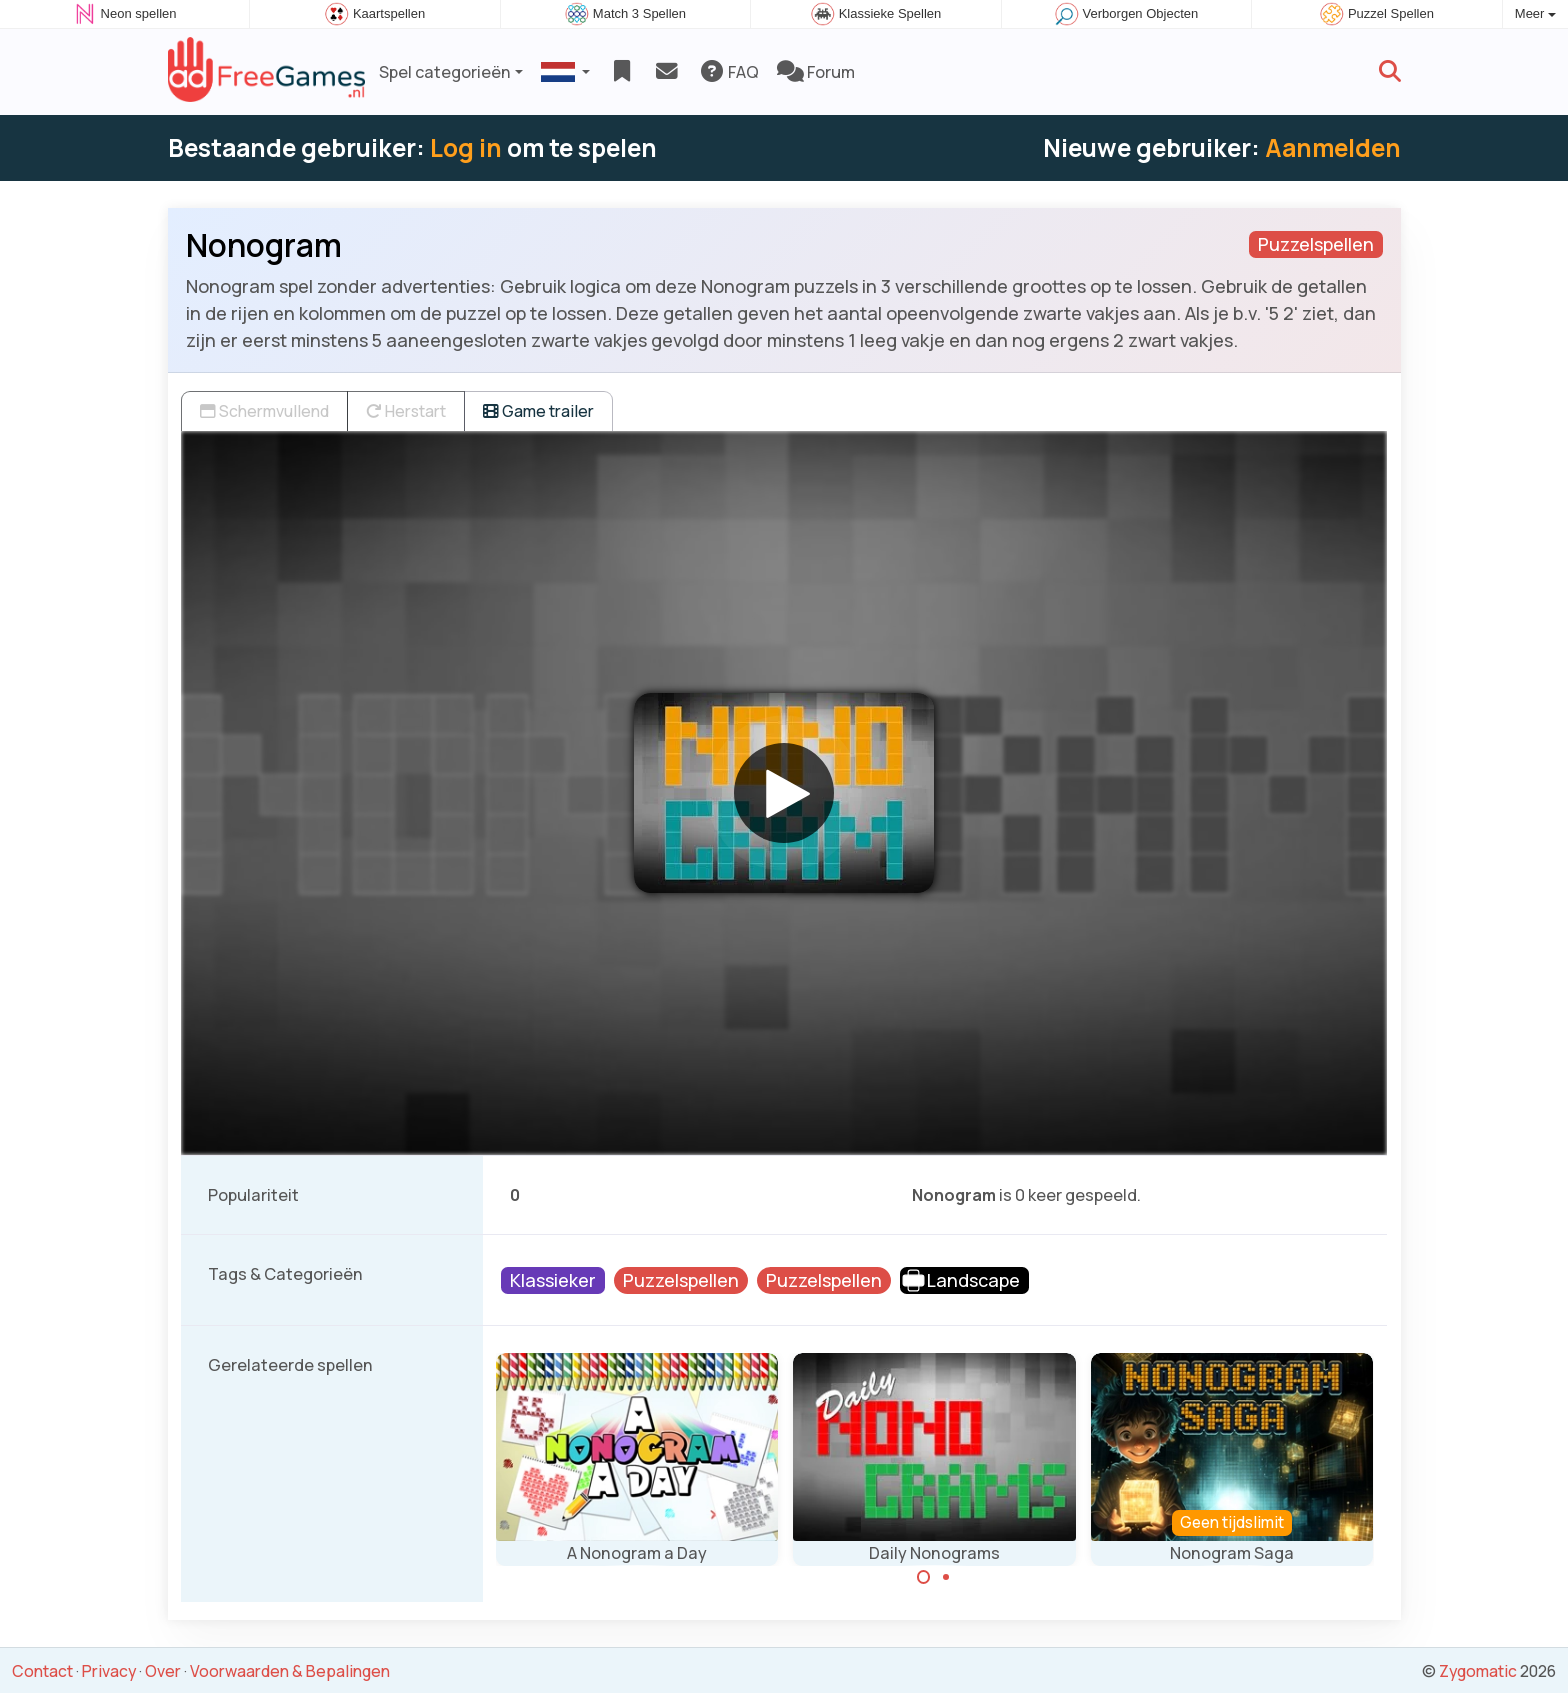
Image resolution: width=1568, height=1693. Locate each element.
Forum (816, 72)
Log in (466, 147)
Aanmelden (1333, 147)
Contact (42, 1671)
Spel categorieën (445, 72)
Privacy (109, 1671)
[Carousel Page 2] (946, 1577)
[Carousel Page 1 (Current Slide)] (924, 1577)
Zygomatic (1478, 1671)
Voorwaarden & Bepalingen (290, 1671)
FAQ (728, 72)
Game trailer (538, 411)
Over (163, 1671)
